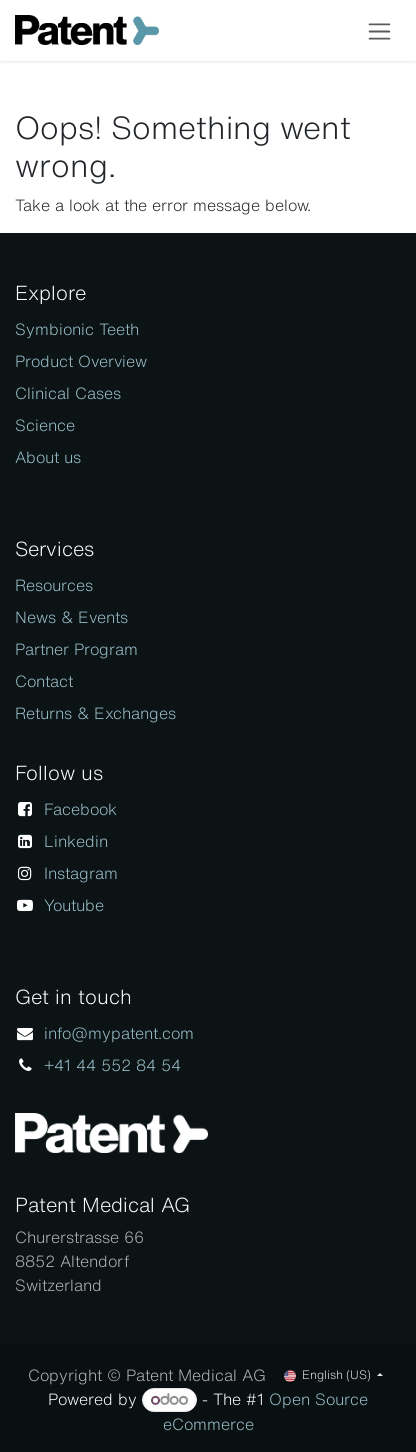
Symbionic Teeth (77, 329)
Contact (44, 681)
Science (45, 425)
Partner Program (76, 649)
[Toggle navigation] (379, 30)
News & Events (71, 617)
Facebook (80, 809)
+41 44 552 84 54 (112, 1065)
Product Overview (81, 361)
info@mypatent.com (119, 1033)
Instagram (81, 873)
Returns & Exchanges (95, 713)
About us (48, 457)
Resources (54, 585)
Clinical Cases (68, 393)
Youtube (74, 905)
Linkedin (76, 841)
